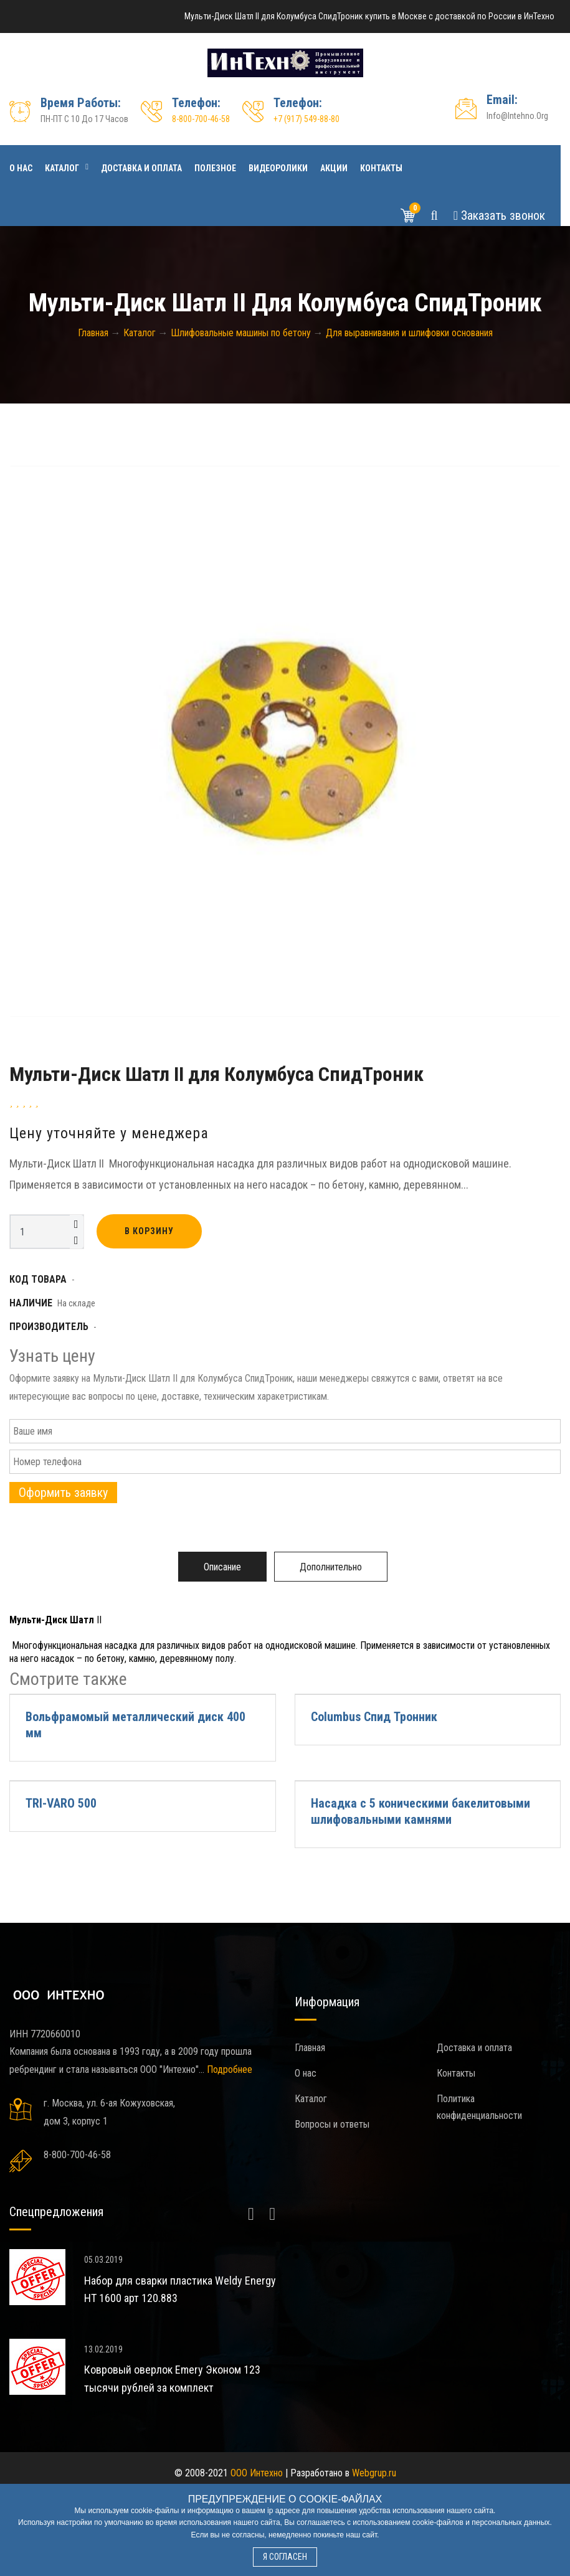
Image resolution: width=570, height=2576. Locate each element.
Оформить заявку (63, 1492)
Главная (310, 2048)
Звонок (499, 215)
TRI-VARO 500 (61, 1803)
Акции (334, 168)
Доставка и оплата (141, 168)
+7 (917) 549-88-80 (306, 119)
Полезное (215, 168)
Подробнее (229, 2069)
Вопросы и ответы (332, 2124)
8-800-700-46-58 (201, 119)
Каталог (62, 168)
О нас (20, 168)
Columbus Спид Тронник (374, 1716)
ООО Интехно (256, 2473)
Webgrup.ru (374, 2473)
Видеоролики (278, 168)
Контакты (381, 168)
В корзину (149, 1231)
